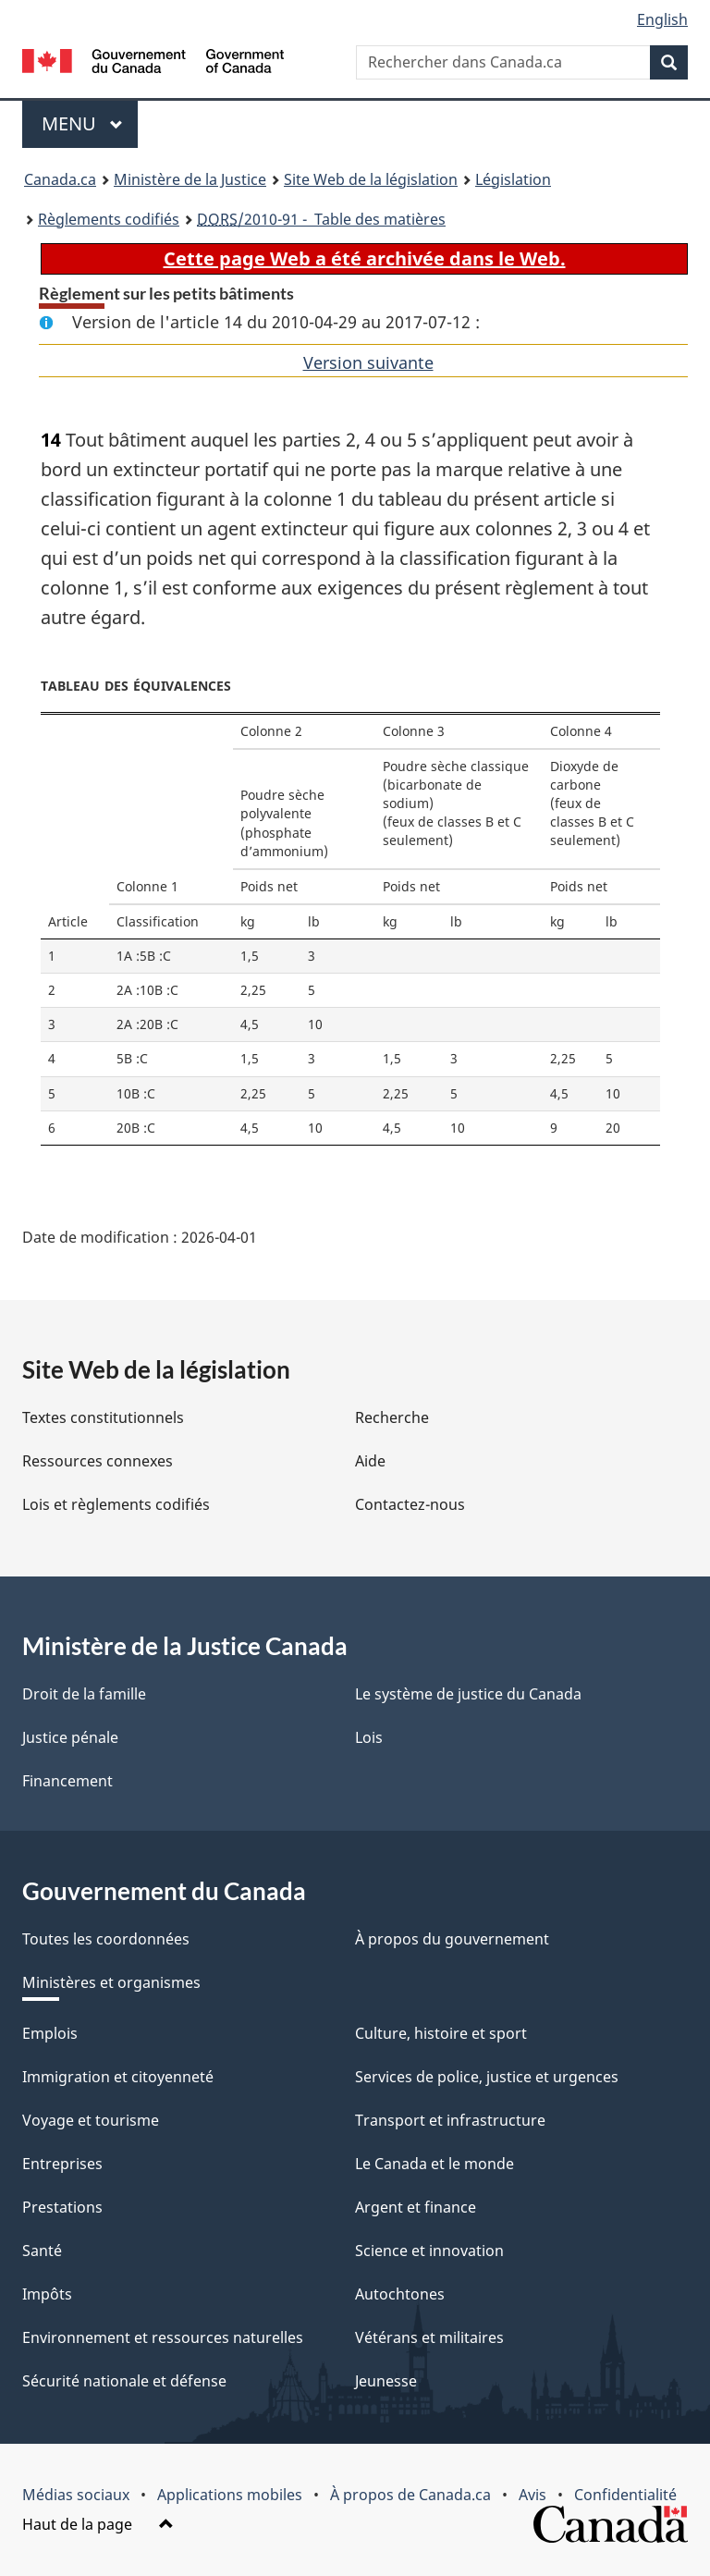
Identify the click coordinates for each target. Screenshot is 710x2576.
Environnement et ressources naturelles (162, 2337)
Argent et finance (415, 2207)
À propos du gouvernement (452, 1939)
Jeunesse (386, 2381)
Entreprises (62, 2163)
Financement (67, 1781)
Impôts (47, 2294)
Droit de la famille (84, 1694)
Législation (513, 179)
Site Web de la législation (371, 179)
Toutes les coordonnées (106, 1939)
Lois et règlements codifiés (116, 1504)
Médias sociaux (75, 2494)
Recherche (392, 1417)
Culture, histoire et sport (441, 2033)
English (662, 19)
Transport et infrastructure (450, 2120)
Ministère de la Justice (190, 179)
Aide (370, 1461)
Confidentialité (625, 2494)
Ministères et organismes (111, 1982)
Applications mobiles (229, 2494)
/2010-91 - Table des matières (321, 219)
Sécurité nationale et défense (124, 2381)
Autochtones (400, 2294)
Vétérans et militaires (429, 2337)
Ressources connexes (97, 1461)
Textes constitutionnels (103, 1417)
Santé (42, 2250)
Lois (369, 1737)
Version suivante (368, 362)
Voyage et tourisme (90, 2120)
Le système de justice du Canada (468, 1694)
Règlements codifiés (108, 219)
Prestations (62, 2207)
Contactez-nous (410, 1504)
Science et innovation (429, 2250)
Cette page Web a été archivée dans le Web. (365, 258)
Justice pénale (70, 1737)
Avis (532, 2494)
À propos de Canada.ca (410, 2494)
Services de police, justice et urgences (486, 2077)
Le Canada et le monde (434, 2163)
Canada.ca (60, 179)
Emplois (50, 2033)
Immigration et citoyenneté (118, 2077)
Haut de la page (98, 2524)
